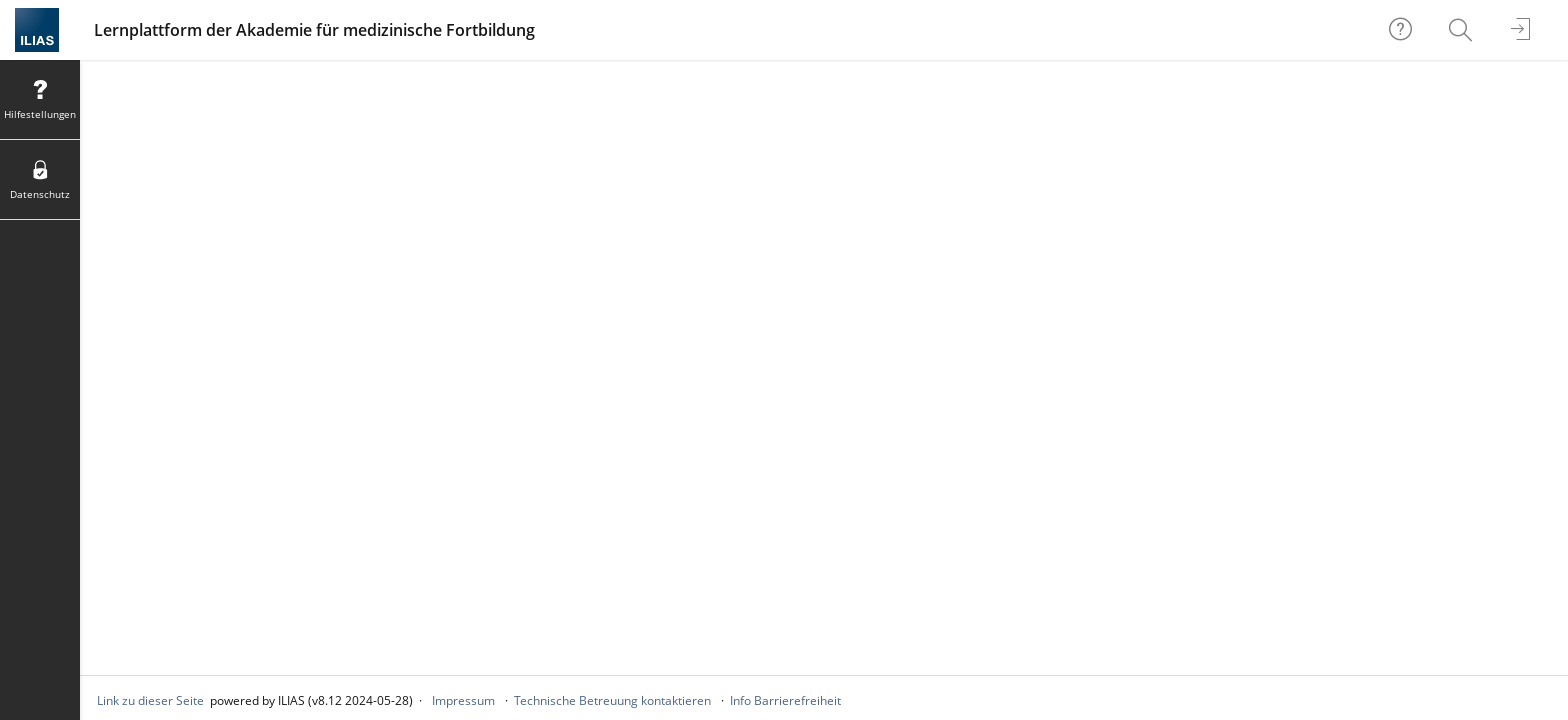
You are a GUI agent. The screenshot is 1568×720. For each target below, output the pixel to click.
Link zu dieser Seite (150, 700)
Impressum (463, 700)
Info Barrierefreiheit (785, 700)
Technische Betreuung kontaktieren (612, 700)
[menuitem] (1463, 30)
